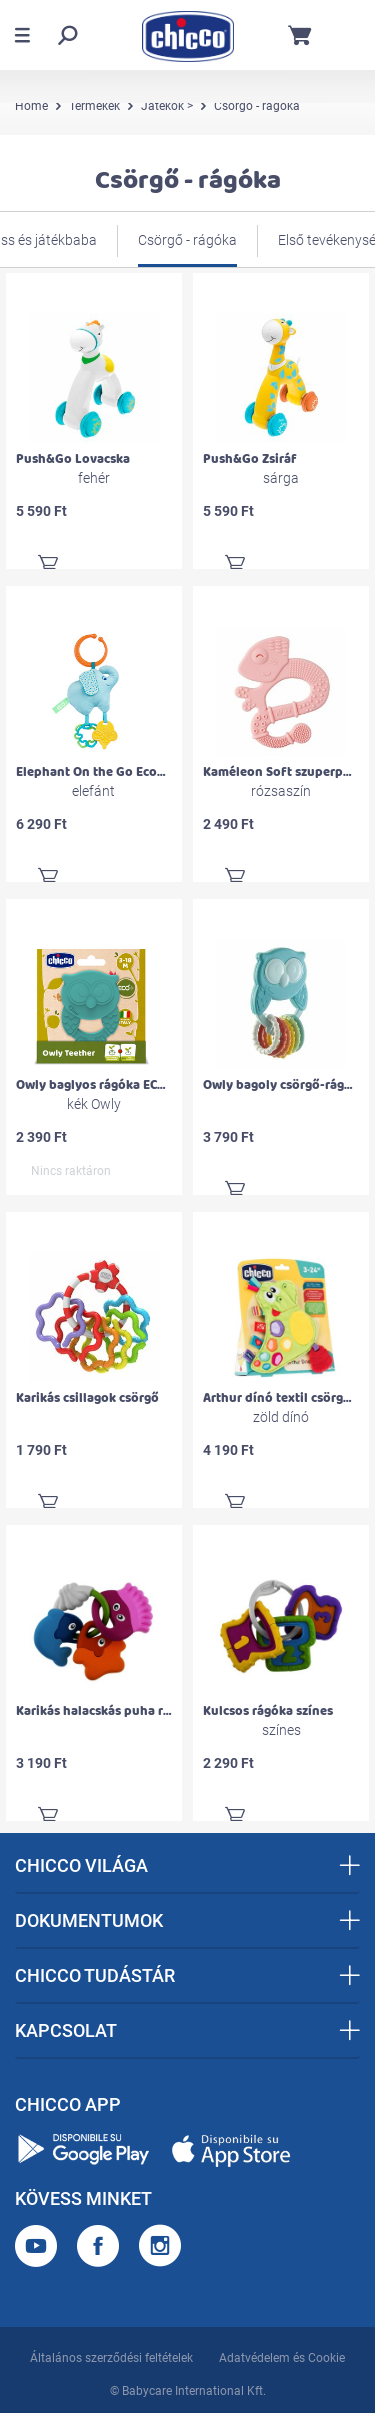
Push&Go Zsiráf (250, 459)
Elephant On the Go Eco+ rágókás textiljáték (147, 772)
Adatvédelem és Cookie (282, 2358)
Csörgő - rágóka (187, 240)
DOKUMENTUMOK (187, 1920)
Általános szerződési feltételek (111, 2358)
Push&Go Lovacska (73, 459)
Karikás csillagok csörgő (87, 1398)
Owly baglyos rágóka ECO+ (94, 1085)
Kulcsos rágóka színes (268, 1711)
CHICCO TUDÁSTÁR (187, 1975)
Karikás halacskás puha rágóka (107, 1711)
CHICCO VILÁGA (187, 1865)
